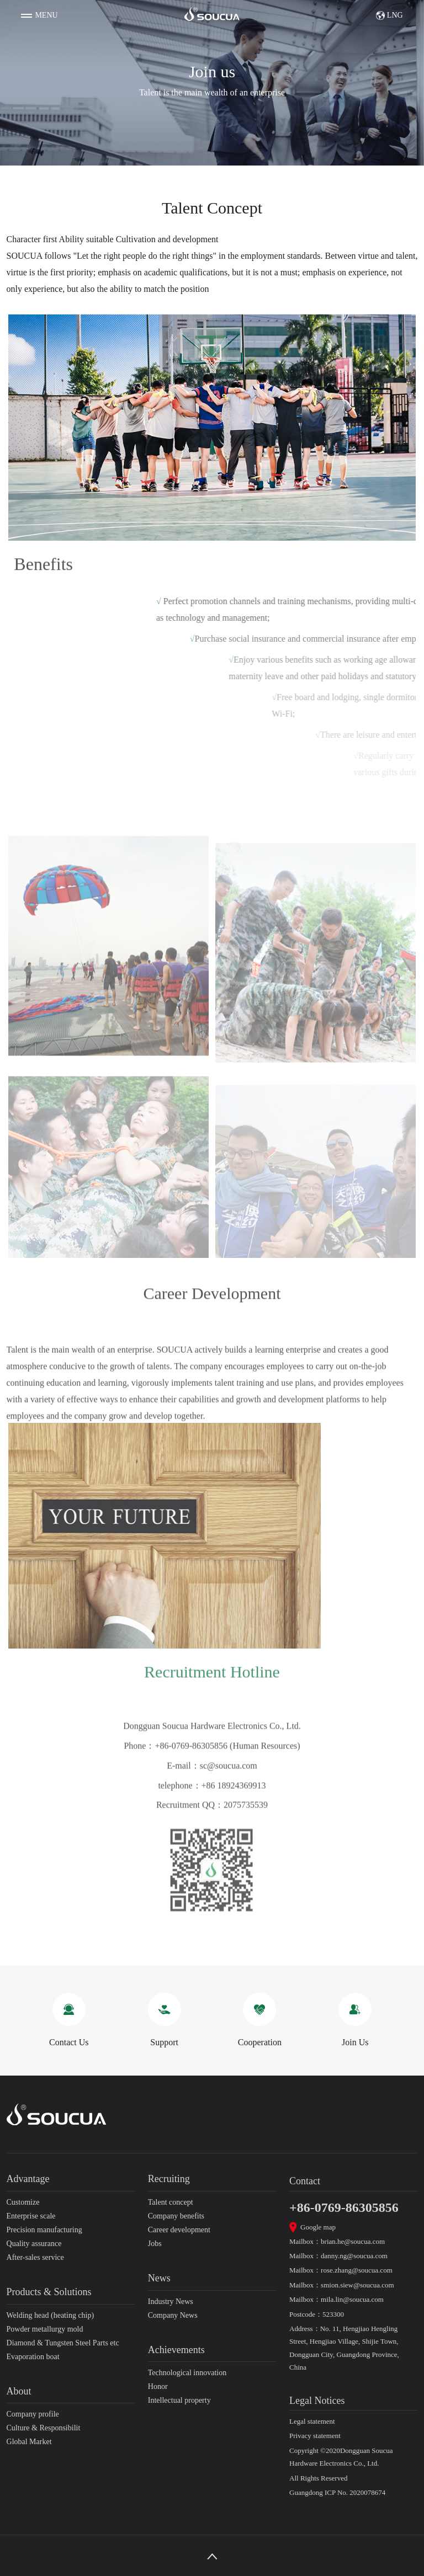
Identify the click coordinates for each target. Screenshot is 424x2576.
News (159, 2278)
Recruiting (169, 2178)
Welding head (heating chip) (50, 2315)
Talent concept (170, 2202)
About (19, 2391)
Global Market (29, 2442)
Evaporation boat (33, 2357)
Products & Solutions (49, 2291)
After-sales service (35, 2257)
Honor (158, 2386)
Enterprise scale (31, 2216)
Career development (179, 2230)
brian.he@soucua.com (353, 2241)
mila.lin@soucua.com (352, 2299)
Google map (318, 2227)
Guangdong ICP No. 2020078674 (337, 2492)
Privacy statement (315, 2435)
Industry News (170, 2301)
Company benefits (176, 2216)
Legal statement (312, 2421)
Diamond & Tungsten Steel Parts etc (63, 2343)
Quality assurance (34, 2243)
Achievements (176, 2349)
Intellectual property (179, 2400)
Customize (23, 2202)
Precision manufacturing (44, 2230)
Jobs (155, 2243)
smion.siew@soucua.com (357, 2285)
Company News (173, 2315)
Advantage (28, 2178)
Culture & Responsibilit (44, 2428)
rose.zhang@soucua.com (357, 2270)
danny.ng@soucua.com (354, 2256)
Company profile (33, 2414)
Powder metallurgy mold (45, 2329)
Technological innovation (187, 2373)
